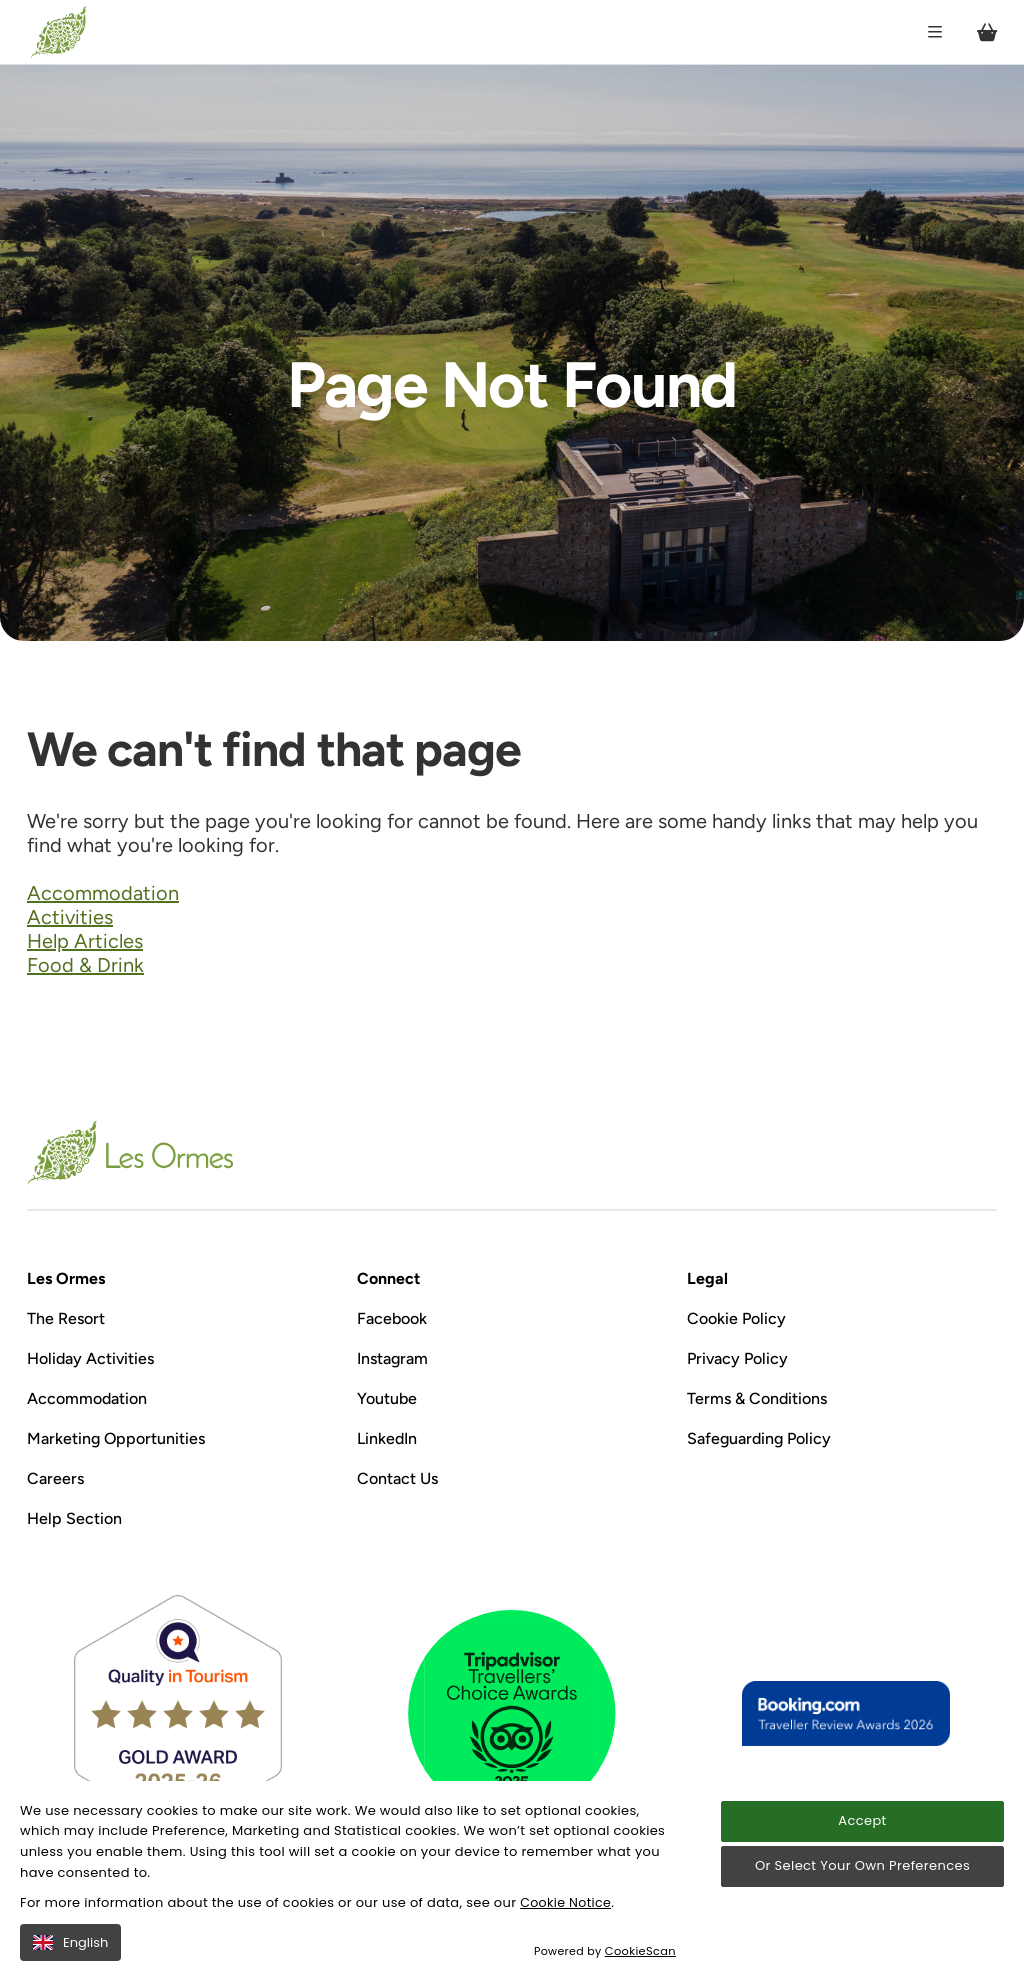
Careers (55, 1478)
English (70, 1942)
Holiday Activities (90, 1358)
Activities (70, 917)
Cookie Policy (736, 1318)
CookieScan (641, 1951)
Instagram (392, 1358)
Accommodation (103, 893)
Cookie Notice (567, 1902)
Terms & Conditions (757, 1398)
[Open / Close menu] (930, 32)
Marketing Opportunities (116, 1438)
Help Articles (85, 941)
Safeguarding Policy (759, 1438)
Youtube (387, 1398)
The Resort (66, 1318)
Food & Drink (85, 965)
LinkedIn (387, 1438)
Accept (862, 1821)
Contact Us (397, 1478)
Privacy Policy (737, 1358)
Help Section (74, 1518)
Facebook (392, 1318)
